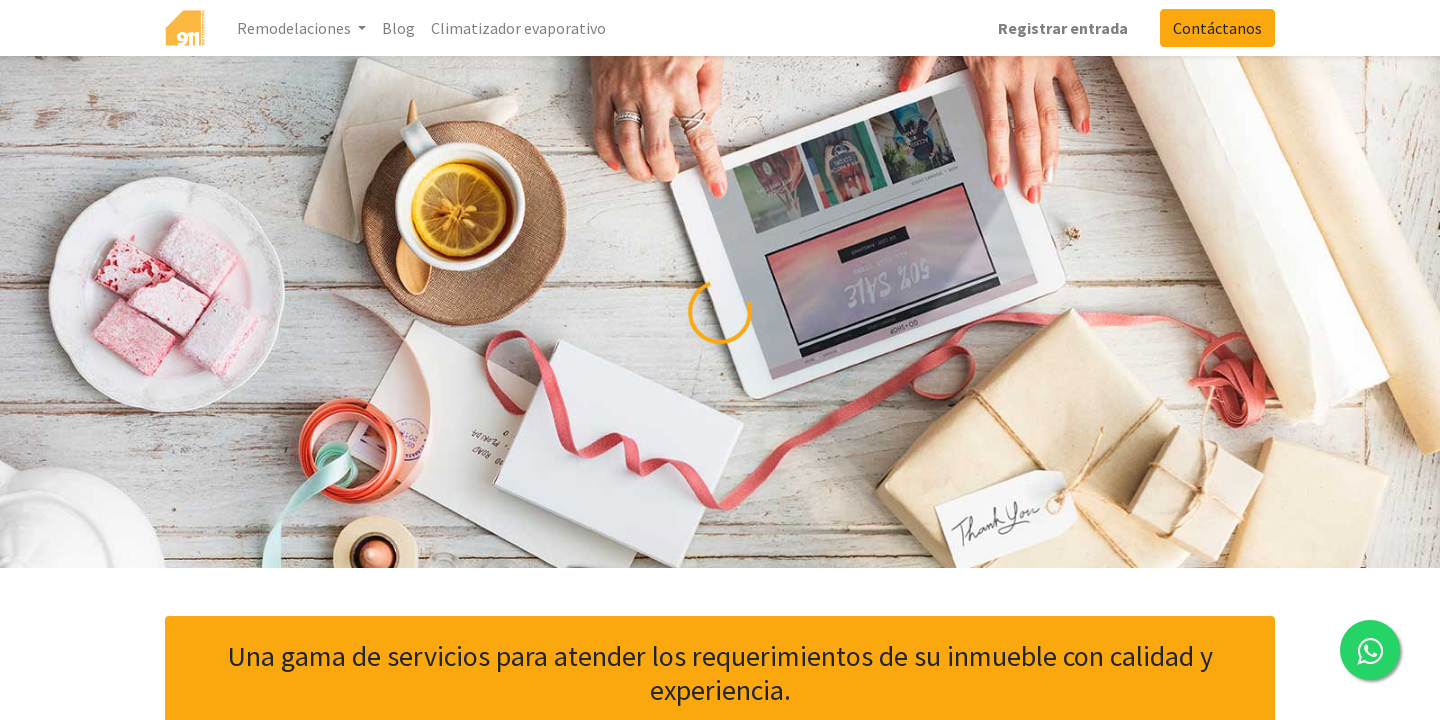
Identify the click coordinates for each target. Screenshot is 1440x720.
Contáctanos (1217, 28)
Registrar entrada (1063, 28)
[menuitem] (398, 28)
